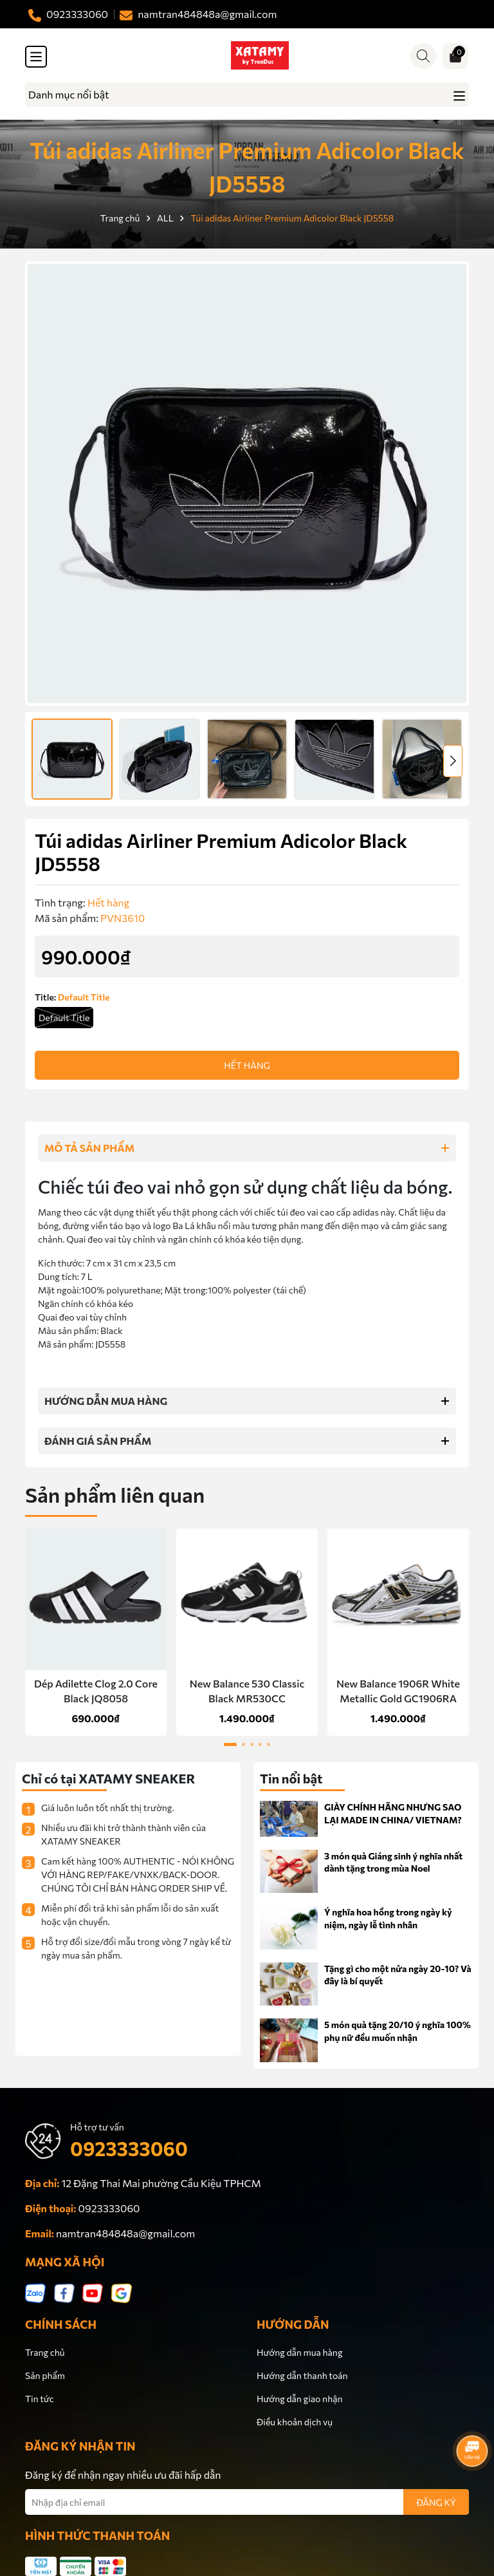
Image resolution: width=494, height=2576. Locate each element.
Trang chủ (45, 2352)
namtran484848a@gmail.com (125, 2233)
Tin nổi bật (291, 1778)
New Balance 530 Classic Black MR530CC (247, 1690)
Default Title (64, 1018)
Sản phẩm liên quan (115, 1494)
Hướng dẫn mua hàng (299, 2352)
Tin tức (39, 2398)
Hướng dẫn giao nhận (299, 2398)
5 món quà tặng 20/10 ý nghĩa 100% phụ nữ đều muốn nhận (397, 2031)
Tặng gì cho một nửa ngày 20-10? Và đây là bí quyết (397, 1975)
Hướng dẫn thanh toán (302, 2375)
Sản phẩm (45, 2375)
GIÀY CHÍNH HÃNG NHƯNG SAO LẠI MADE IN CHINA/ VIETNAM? (392, 1813)
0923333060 (129, 2148)
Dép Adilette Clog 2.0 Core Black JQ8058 (96, 1690)
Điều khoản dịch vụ (295, 2421)
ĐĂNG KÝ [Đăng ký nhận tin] (436, 2502)
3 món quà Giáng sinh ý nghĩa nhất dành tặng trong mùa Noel (393, 1862)
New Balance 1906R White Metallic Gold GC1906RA (398, 1690)
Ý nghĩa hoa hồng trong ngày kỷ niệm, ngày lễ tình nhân (388, 1918)
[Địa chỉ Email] (247, 2502)
